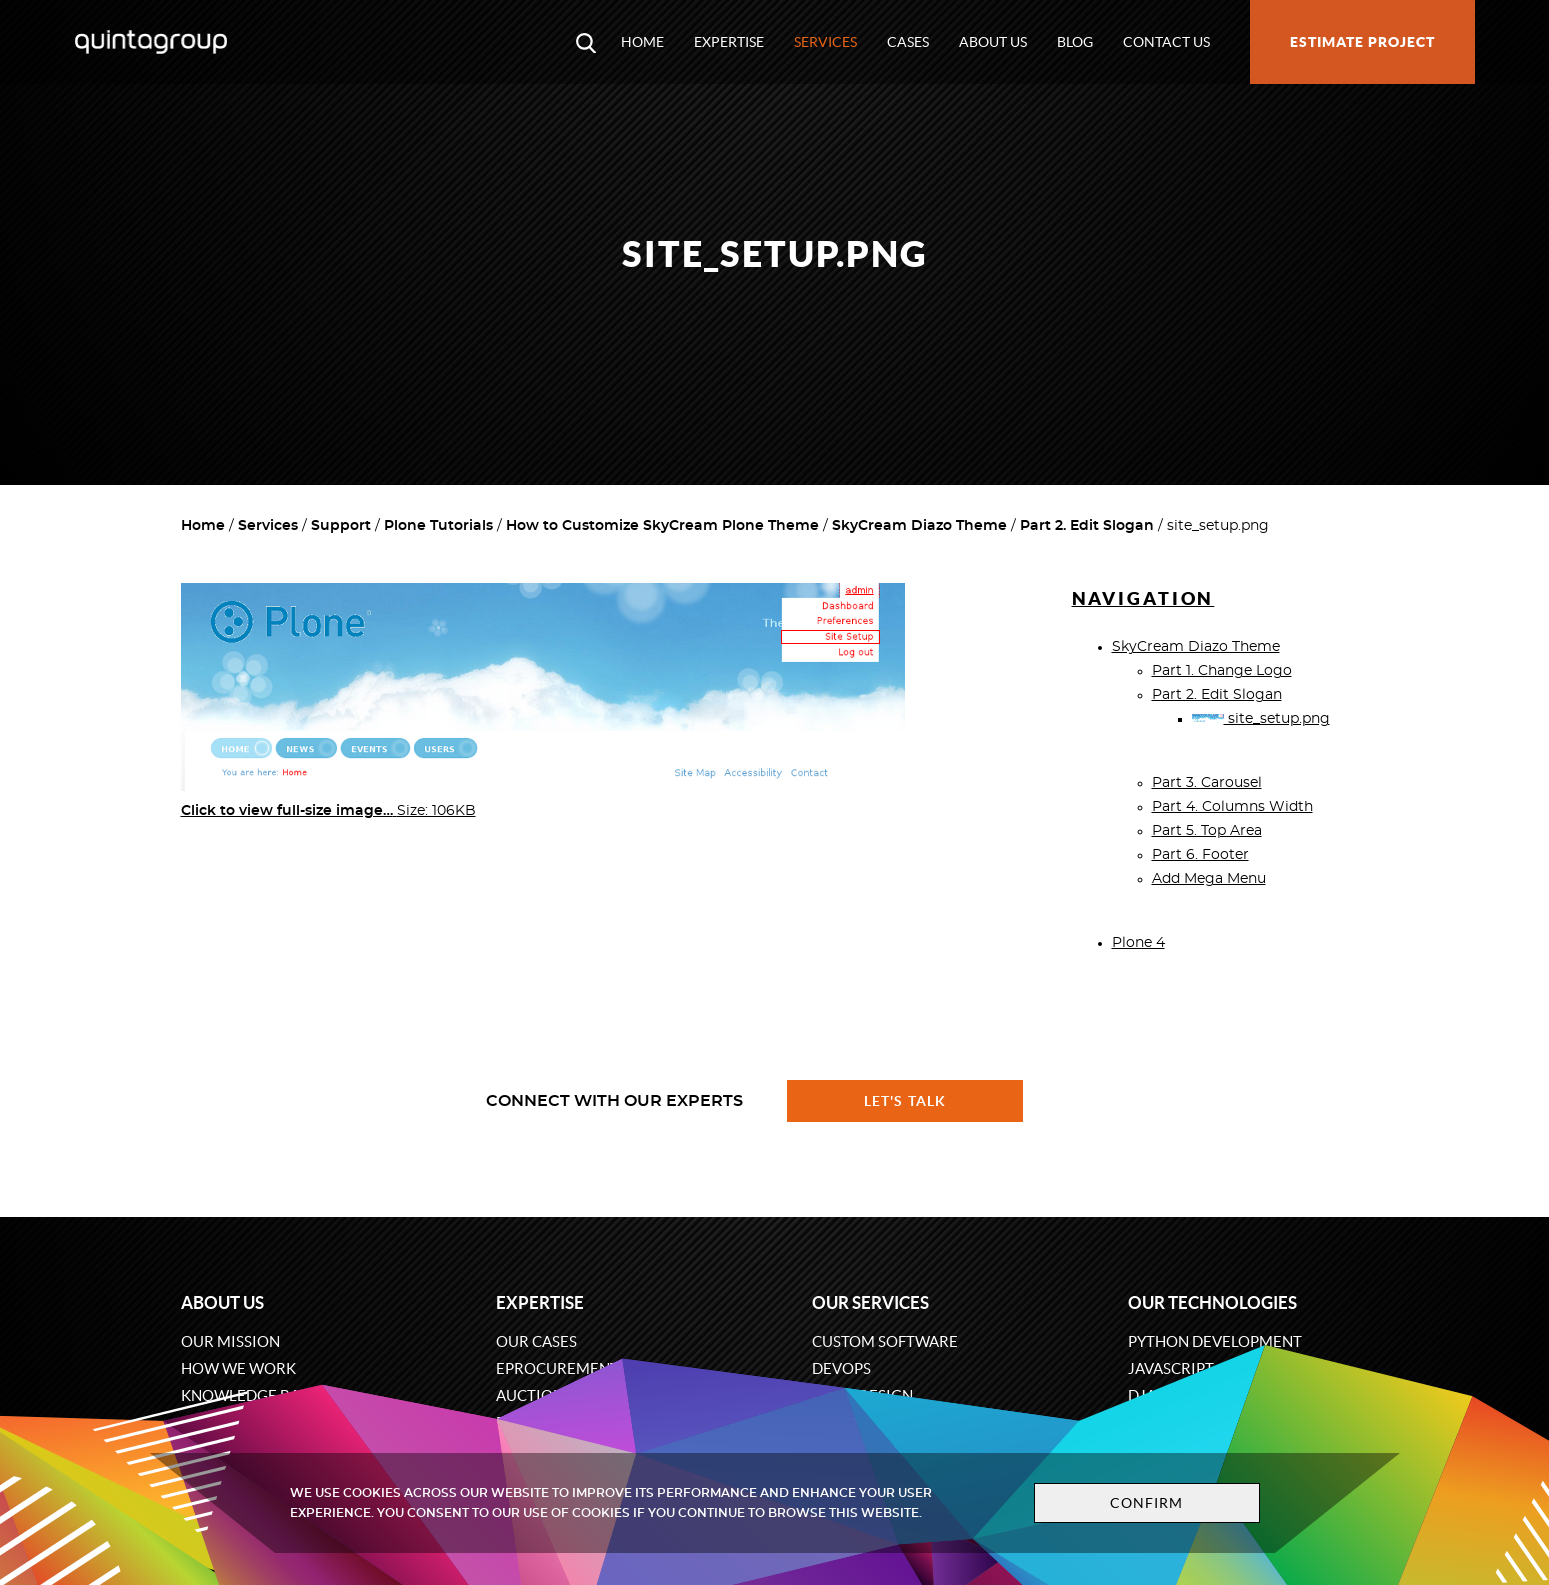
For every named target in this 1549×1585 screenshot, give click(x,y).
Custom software (885, 1341)
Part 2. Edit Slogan (1087, 526)
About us (993, 42)
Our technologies (1212, 1302)
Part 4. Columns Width (1232, 807)
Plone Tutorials (438, 526)
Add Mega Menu (1209, 879)
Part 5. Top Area (1207, 831)
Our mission (230, 1341)
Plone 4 (1138, 943)
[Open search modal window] (586, 42)
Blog (1075, 42)
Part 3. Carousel (1207, 783)
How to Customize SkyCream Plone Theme (662, 526)
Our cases (536, 1341)
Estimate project (1362, 42)
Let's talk (905, 1101)
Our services (870, 1302)
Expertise (729, 42)
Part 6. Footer (1200, 855)
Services (825, 42)
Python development (1215, 1341)
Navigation (1143, 598)
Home (642, 42)
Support (341, 526)
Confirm (1147, 1503)
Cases (908, 42)
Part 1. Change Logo (1222, 671)
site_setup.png (1261, 719)
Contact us (1166, 42)
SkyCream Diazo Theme (919, 526)
